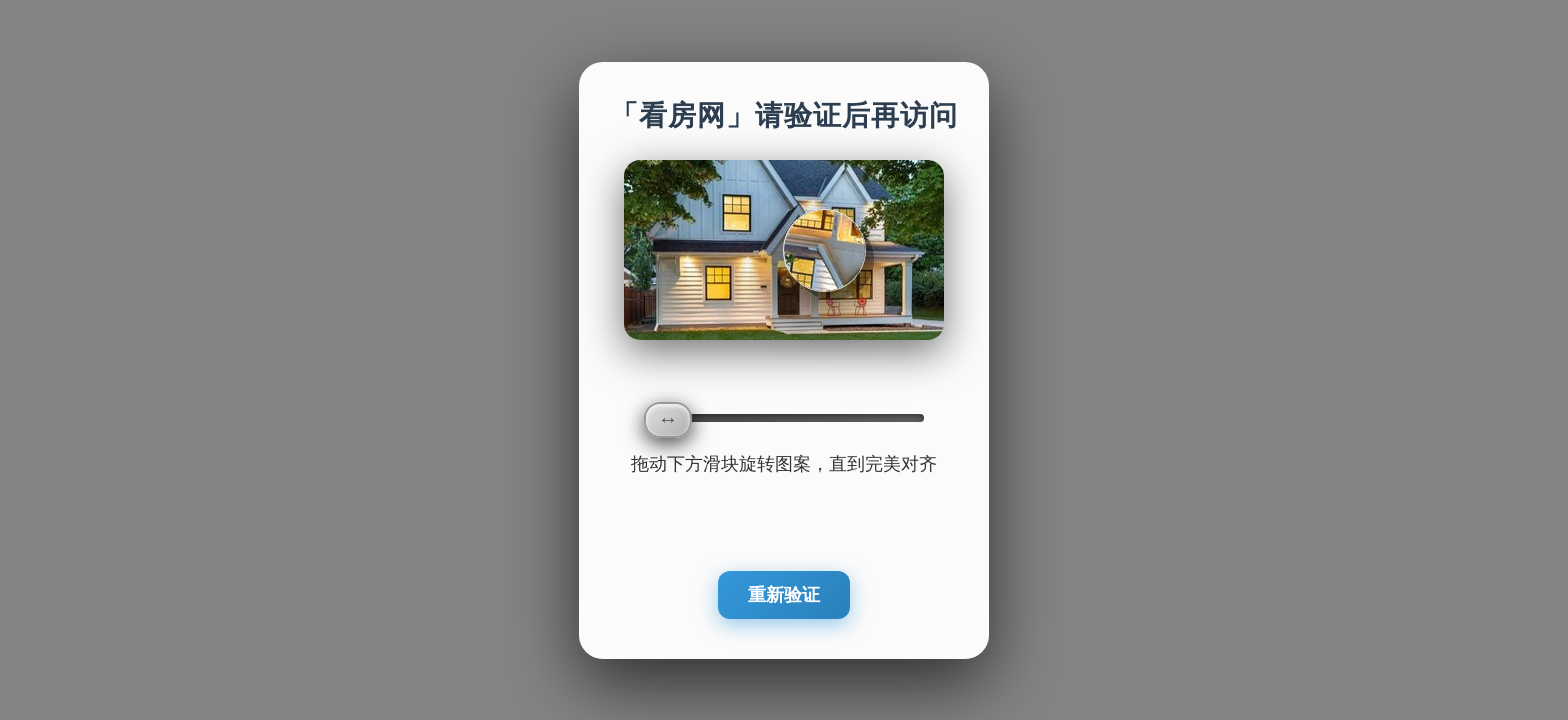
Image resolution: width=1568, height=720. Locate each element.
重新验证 (784, 595)
